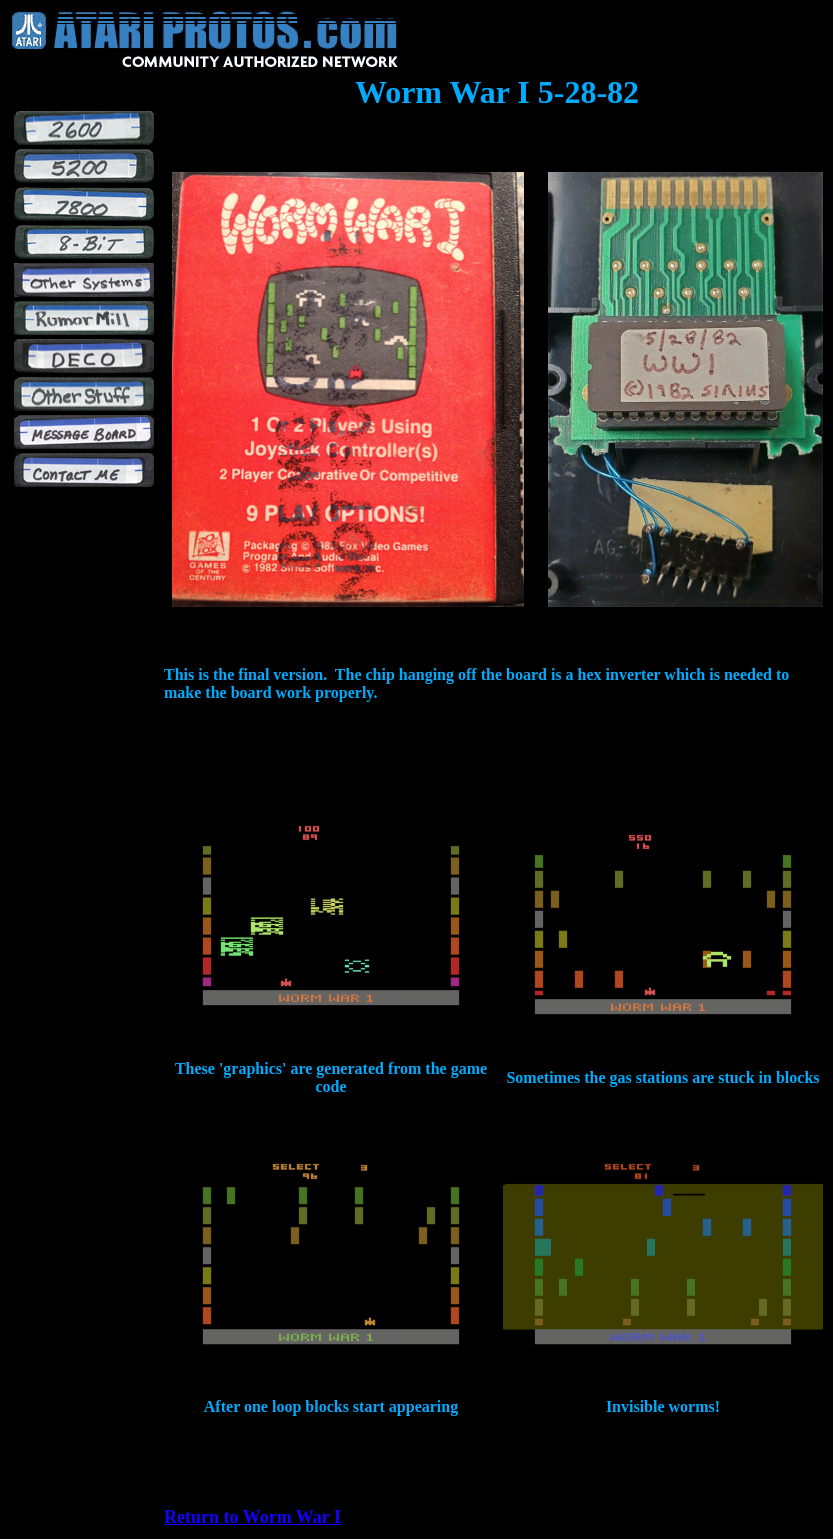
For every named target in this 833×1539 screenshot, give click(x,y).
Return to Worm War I (252, 1517)
